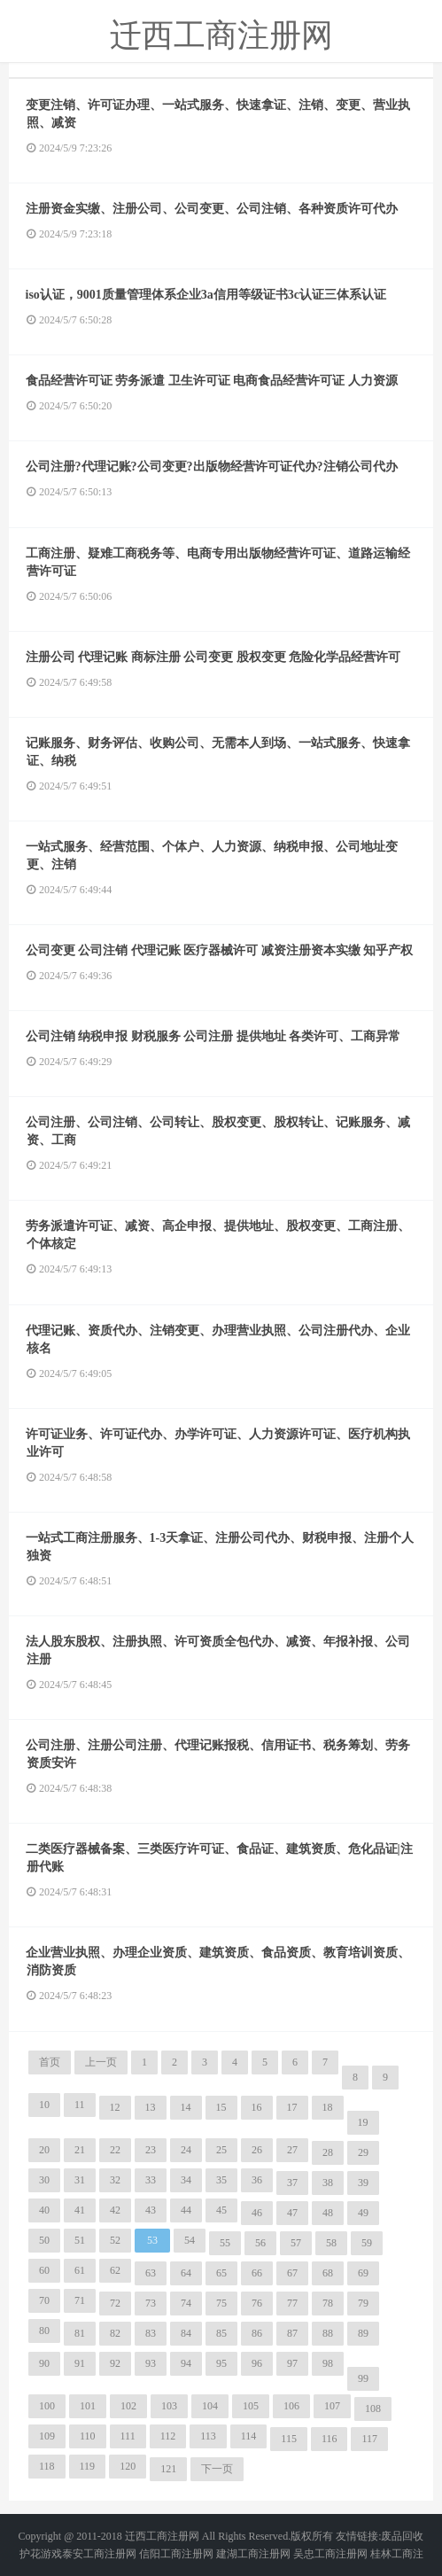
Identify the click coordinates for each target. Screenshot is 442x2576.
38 (327, 2182)
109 (47, 2436)
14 (186, 2107)
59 (366, 2243)
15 (221, 2107)
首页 (49, 2062)
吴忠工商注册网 (330, 2554)
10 (44, 2104)
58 (331, 2243)
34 (186, 2180)
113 (208, 2436)
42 (115, 2210)
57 (296, 2243)
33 (150, 2180)
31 (79, 2180)
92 (115, 2363)
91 (79, 2363)
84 (186, 2333)
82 (115, 2333)
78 (327, 2303)
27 (292, 2150)
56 (260, 2243)
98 (327, 2363)
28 (327, 2152)
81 (79, 2333)
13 (150, 2107)
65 (221, 2273)
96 (257, 2363)
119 (88, 2466)
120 (128, 2466)
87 (292, 2333)
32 (115, 2180)
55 (225, 2243)
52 (115, 2240)
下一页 (217, 2469)
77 (292, 2303)
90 (44, 2363)
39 (363, 2182)
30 (44, 2180)
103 (169, 2406)
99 (363, 2378)
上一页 (101, 2062)
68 (327, 2273)
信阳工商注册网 (176, 2554)
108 (373, 2408)
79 (363, 2303)
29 (363, 2152)
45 (221, 2210)
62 (115, 2270)
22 (115, 2150)
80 (44, 2330)
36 (257, 2180)
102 (128, 2406)
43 (150, 2210)
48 (327, 2212)
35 (221, 2180)
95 (221, 2363)
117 (369, 2438)
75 (221, 2303)
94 (186, 2363)
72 (115, 2303)
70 (44, 2300)
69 (363, 2273)
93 (150, 2363)
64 (186, 2273)
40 (44, 2210)
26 (257, 2150)
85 (221, 2333)
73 (150, 2303)
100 (47, 2406)
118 (47, 2466)
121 (168, 2469)
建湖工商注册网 (253, 2554)
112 (168, 2436)
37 (292, 2182)
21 (79, 2150)
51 (79, 2240)
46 (257, 2212)
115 (289, 2438)
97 (292, 2363)
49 (363, 2212)
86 (257, 2333)
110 (88, 2436)
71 (79, 2300)
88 (327, 2333)
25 (221, 2150)
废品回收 (402, 2536)
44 (186, 2210)
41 (79, 2210)
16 (257, 2107)
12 (115, 2107)
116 (329, 2438)
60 (44, 2270)
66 (257, 2273)
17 (292, 2107)
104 (210, 2406)
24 (186, 2150)
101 (88, 2406)
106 (291, 2406)
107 (332, 2406)
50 (44, 2240)
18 (327, 2107)
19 (363, 2122)
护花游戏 (40, 2554)
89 (363, 2333)
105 (251, 2406)
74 (186, 2303)
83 (150, 2333)
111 (128, 2436)
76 (257, 2303)
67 (292, 2273)
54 (189, 2240)
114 (249, 2436)
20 (44, 2150)
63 (150, 2273)
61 (79, 2270)
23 (150, 2150)
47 (292, 2212)
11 (79, 2104)
